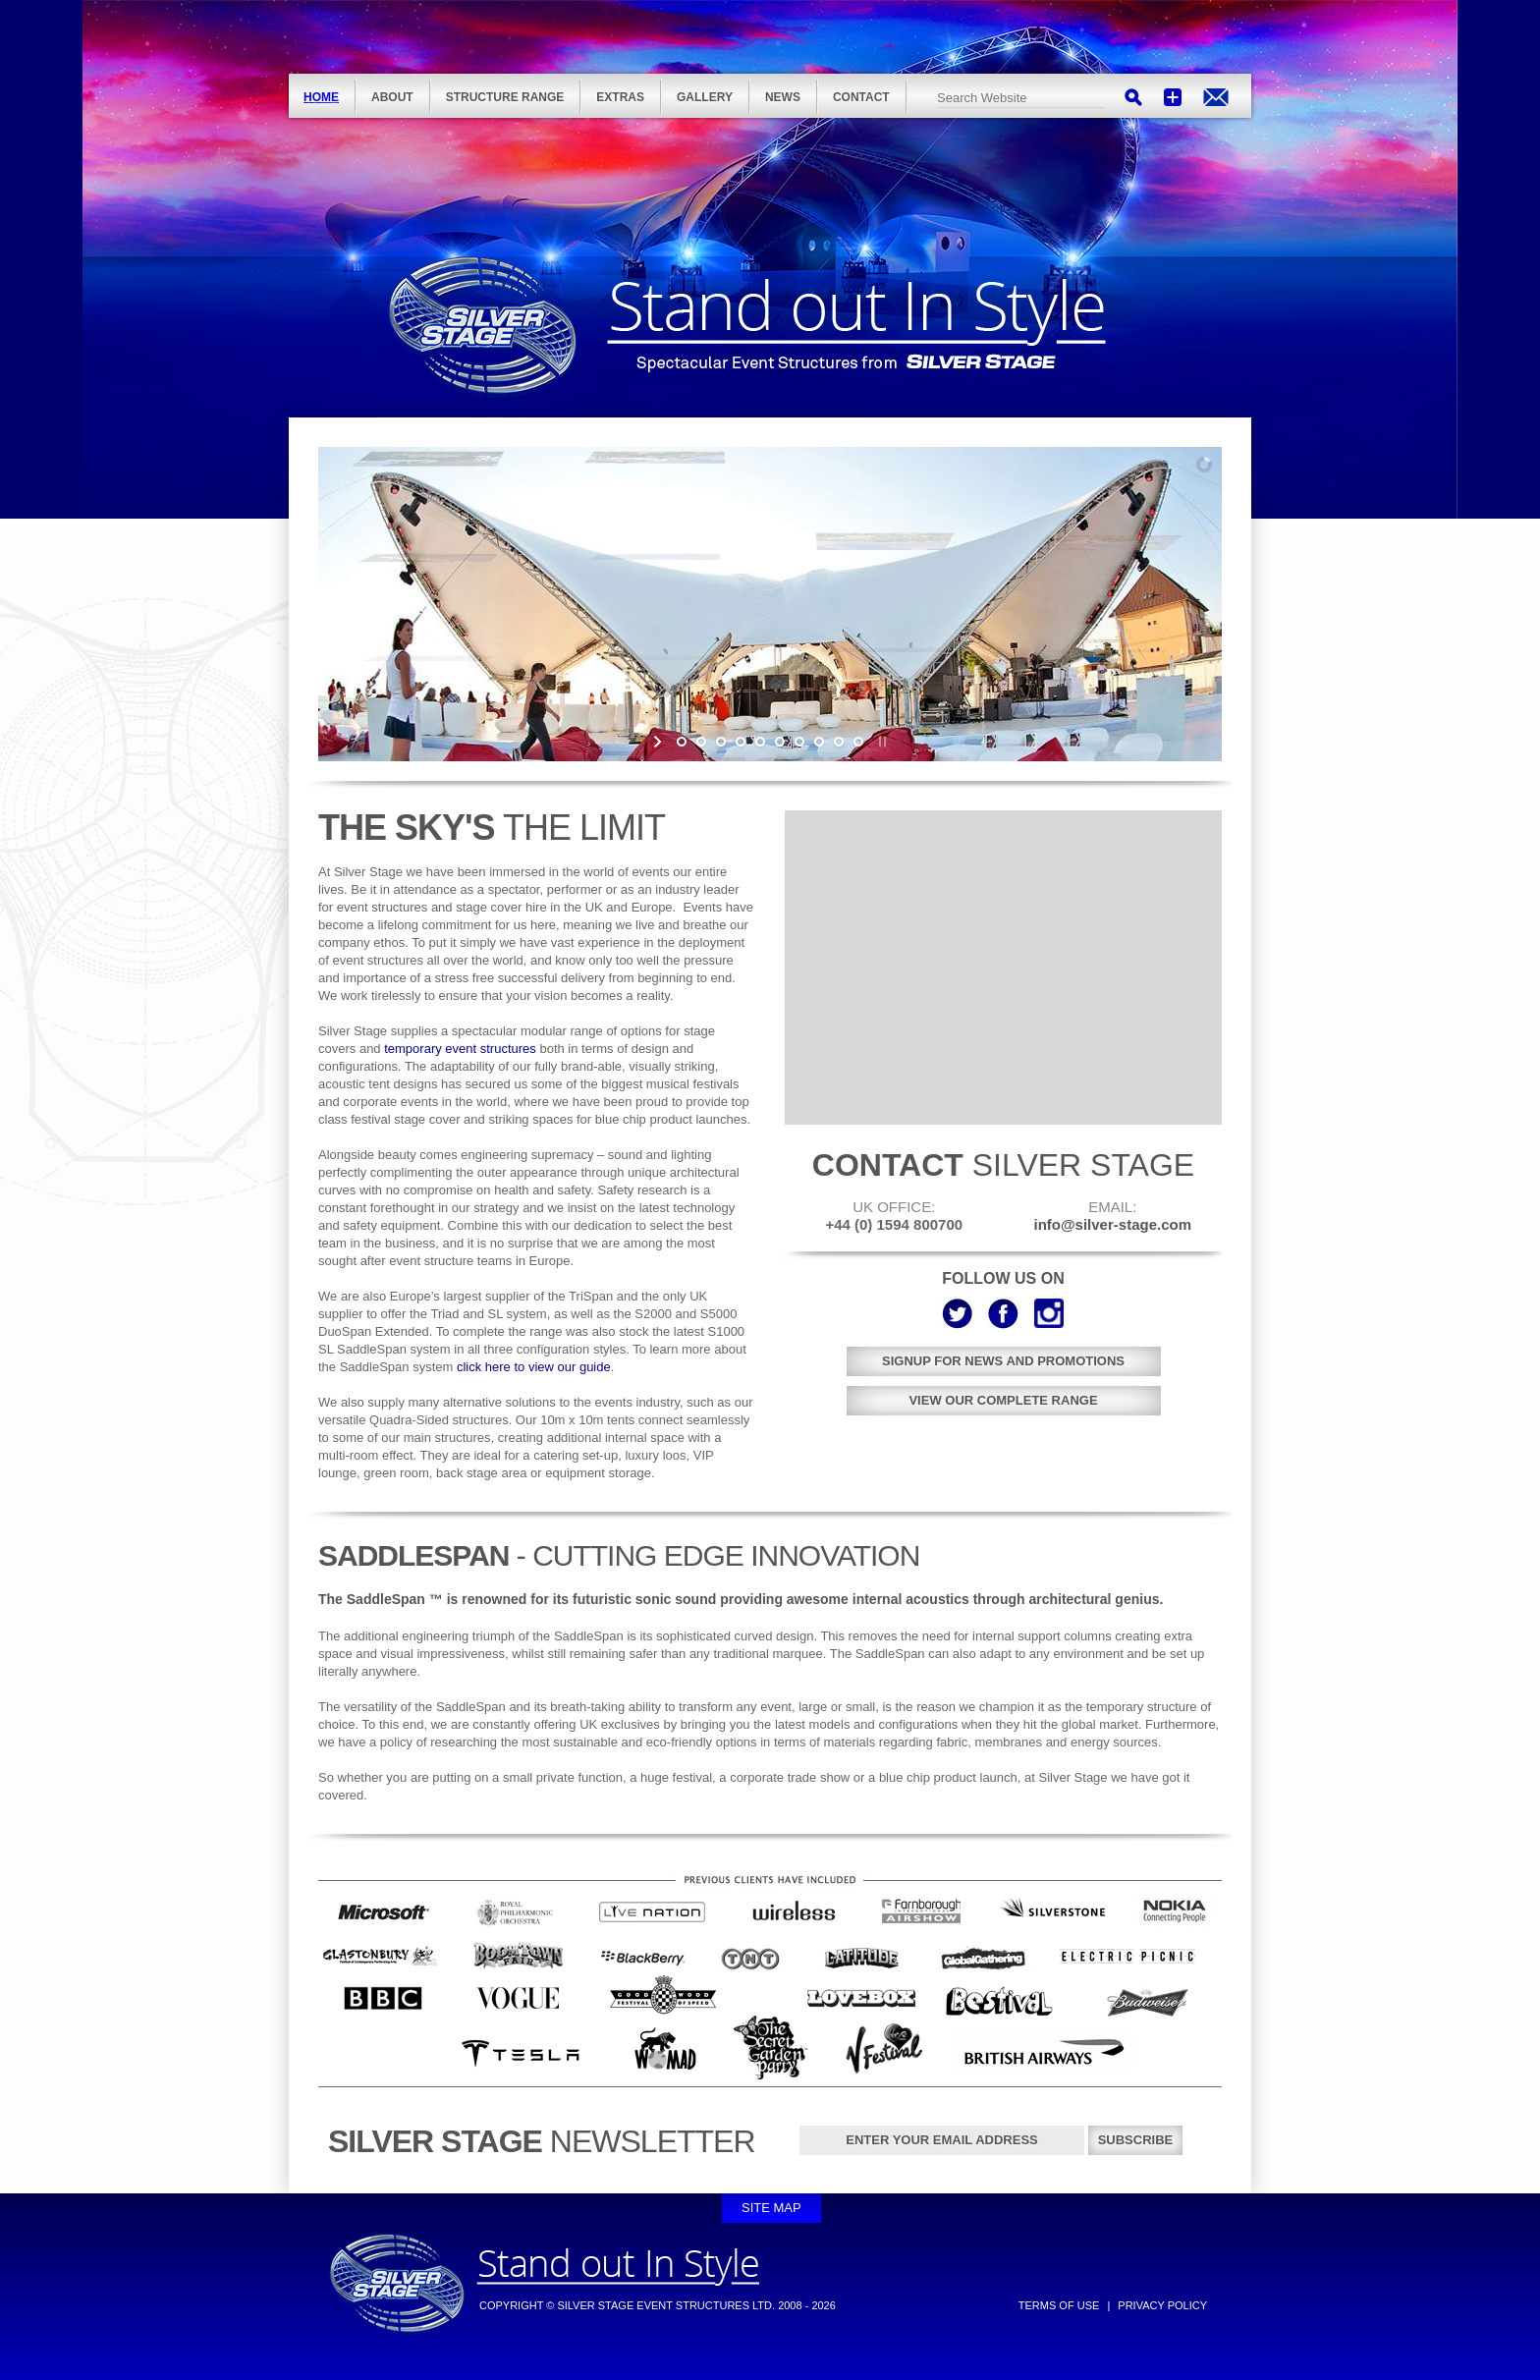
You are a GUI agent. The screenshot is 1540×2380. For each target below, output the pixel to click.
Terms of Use (1059, 2305)
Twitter (957, 1313)
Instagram (1049, 1313)
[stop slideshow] (880, 741)
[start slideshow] (659, 741)
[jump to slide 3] (721, 741)
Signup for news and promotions (1003, 1361)
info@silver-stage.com (1216, 97)
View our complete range (1002, 1400)
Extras (620, 97)
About (392, 97)
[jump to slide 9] (839, 741)
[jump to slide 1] (681, 741)
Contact (861, 97)
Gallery (705, 97)
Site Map (771, 2207)
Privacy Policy (1162, 2305)
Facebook (1003, 1313)
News (782, 97)
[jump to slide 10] (858, 741)
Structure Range (505, 97)
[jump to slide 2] (701, 741)
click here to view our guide (534, 1366)
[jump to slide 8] (819, 741)
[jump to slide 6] (780, 741)
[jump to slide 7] (799, 741)
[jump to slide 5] (760, 741)
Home (321, 97)
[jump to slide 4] (740, 741)
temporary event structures (460, 1048)
